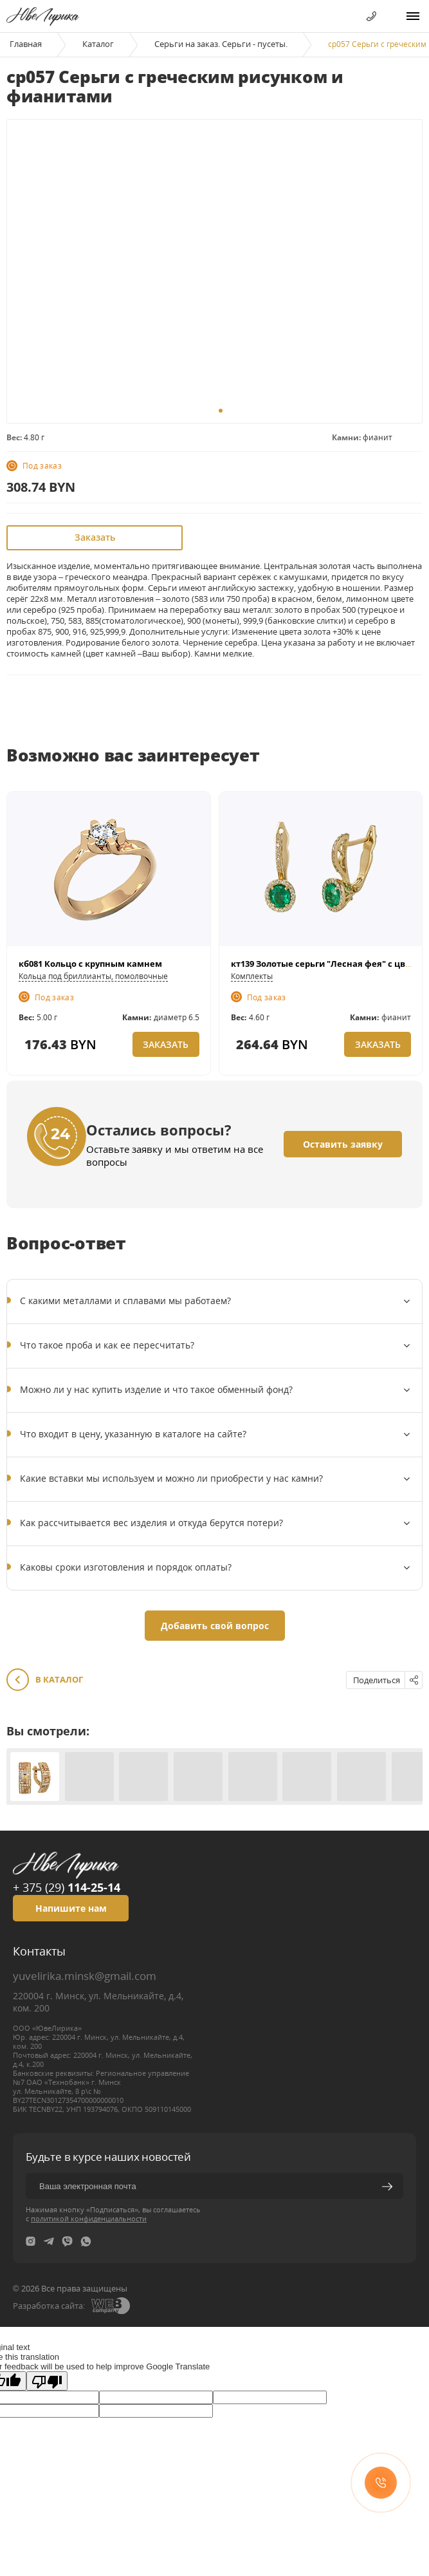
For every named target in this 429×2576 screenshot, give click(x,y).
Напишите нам (71, 1908)
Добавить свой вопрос (215, 1625)
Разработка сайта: (49, 2305)
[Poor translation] (47, 2381)
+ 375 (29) (66, 1887)
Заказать (95, 537)
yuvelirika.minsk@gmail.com (84, 1975)
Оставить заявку (343, 1144)
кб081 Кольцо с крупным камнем (90, 963)
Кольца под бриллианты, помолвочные (93, 976)
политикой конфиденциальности (89, 2218)
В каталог (44, 1680)
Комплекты (252, 976)
